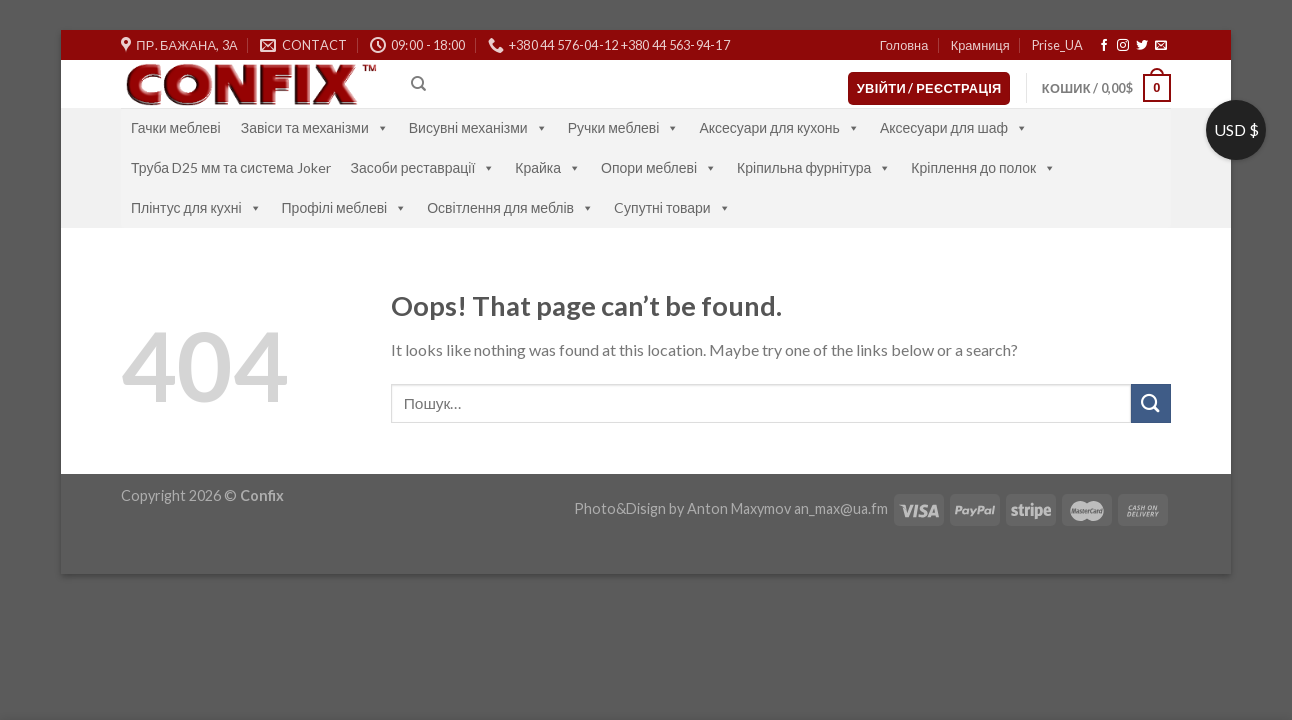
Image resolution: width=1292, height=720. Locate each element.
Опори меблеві (659, 167)
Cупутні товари (672, 207)
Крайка (548, 167)
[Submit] (1151, 403)
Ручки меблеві (624, 127)
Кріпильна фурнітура (814, 167)
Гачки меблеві (176, 127)
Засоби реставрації (423, 167)
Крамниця (980, 45)
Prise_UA (1057, 45)
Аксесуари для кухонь (779, 127)
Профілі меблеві (345, 207)
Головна (904, 45)
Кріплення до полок (983, 167)
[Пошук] (418, 84)
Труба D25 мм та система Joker (231, 167)
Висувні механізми (478, 127)
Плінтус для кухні (196, 207)
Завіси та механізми (315, 127)
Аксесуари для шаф (954, 127)
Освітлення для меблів (510, 207)
